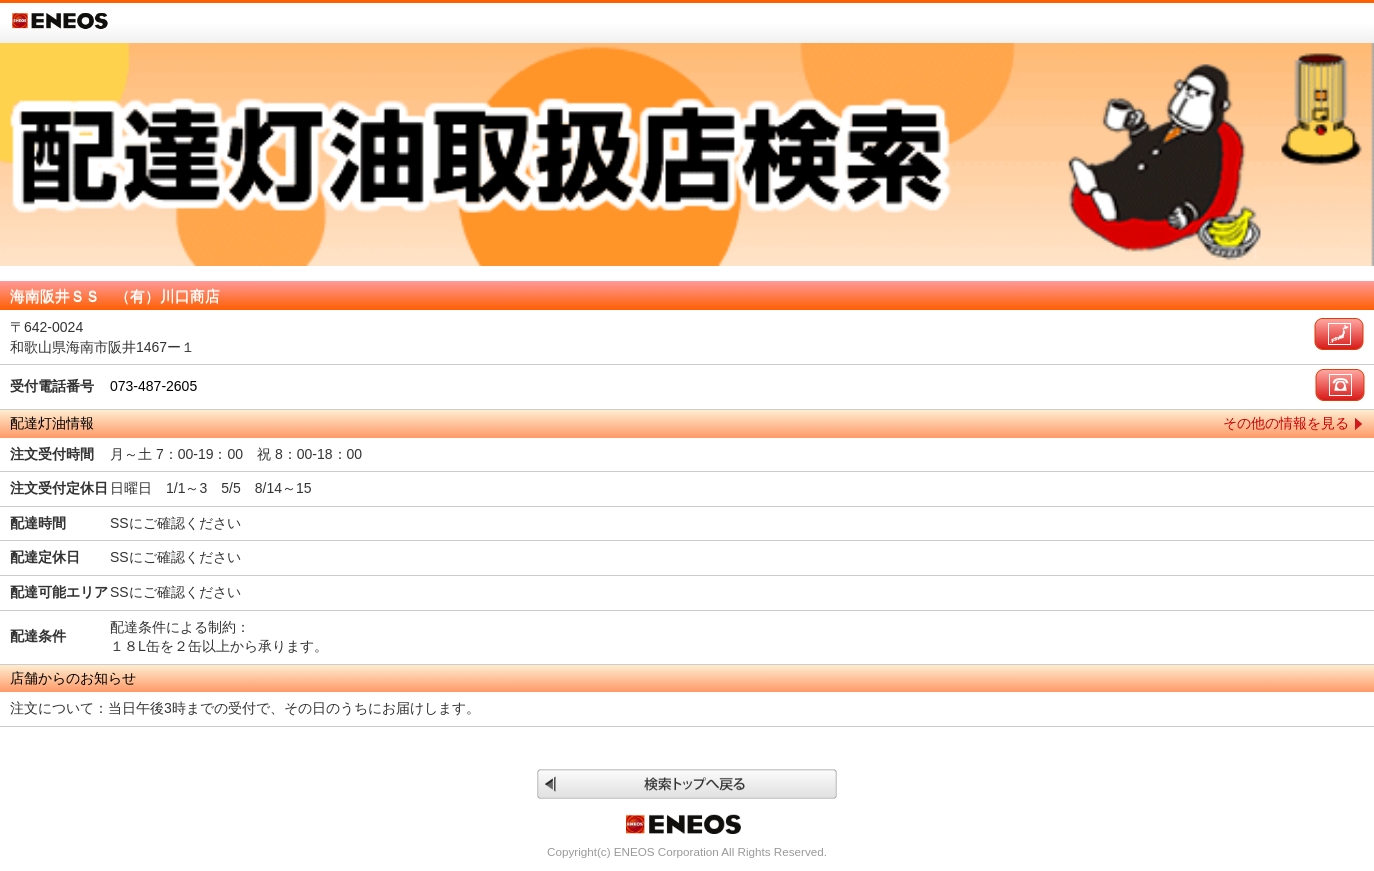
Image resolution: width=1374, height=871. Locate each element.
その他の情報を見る (1286, 423)
